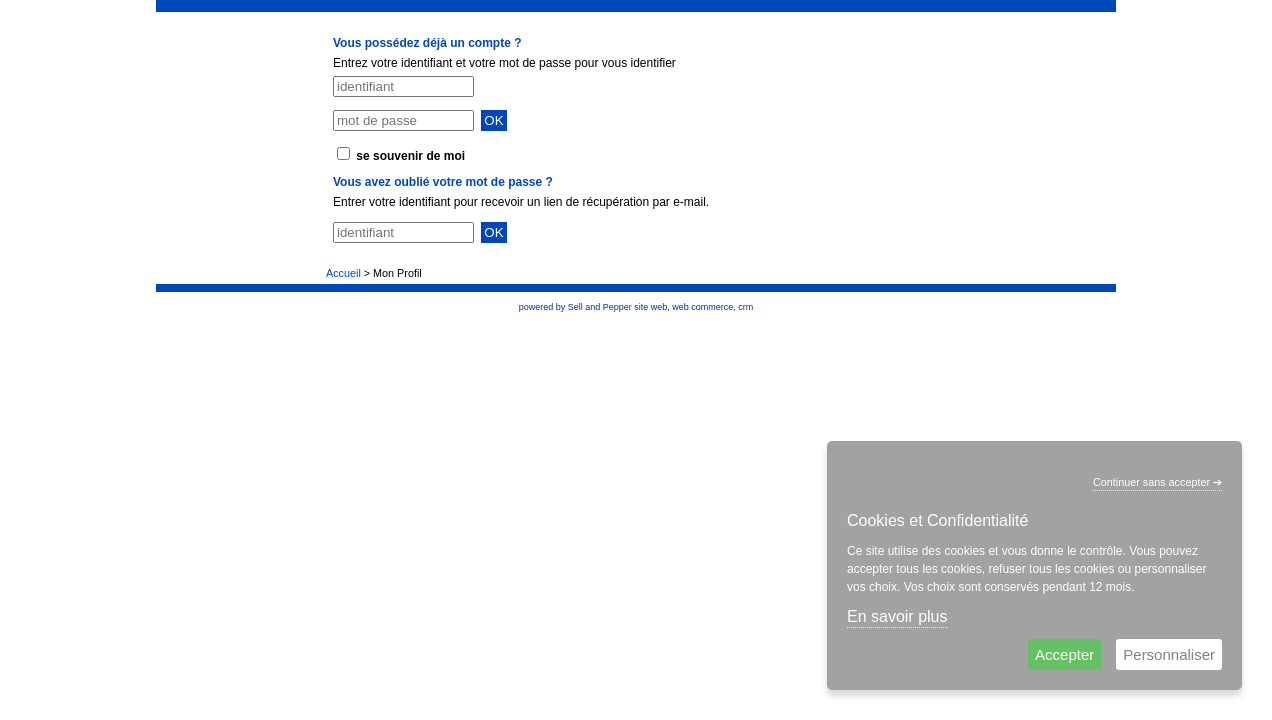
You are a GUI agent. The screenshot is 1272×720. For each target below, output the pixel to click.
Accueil (343, 273)
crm (745, 307)
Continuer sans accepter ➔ (1157, 482)
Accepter (1064, 654)
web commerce (702, 307)
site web (650, 307)
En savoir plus (897, 616)
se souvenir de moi (410, 156)
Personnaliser (1169, 654)
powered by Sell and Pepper (575, 307)
